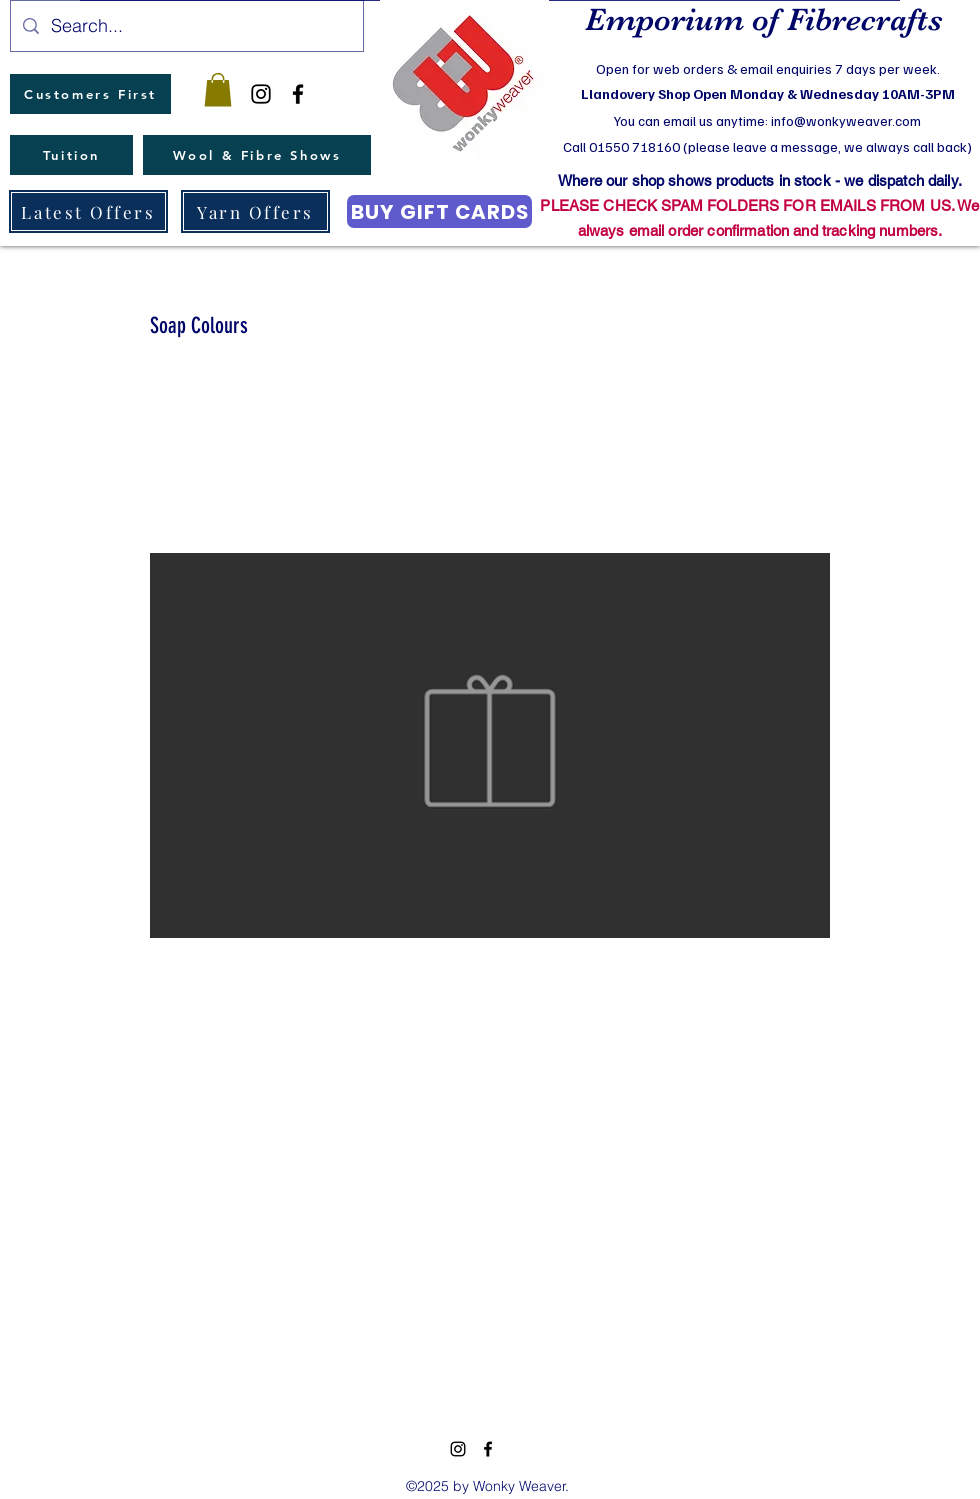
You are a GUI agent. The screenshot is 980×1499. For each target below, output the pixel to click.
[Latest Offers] (88, 211)
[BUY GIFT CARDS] (439, 211)
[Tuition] (71, 155)
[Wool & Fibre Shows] (257, 155)
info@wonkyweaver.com (846, 120)
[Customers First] (90, 94)
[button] (218, 89)
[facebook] (298, 94)
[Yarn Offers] (255, 211)
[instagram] (261, 94)
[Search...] (186, 26)
